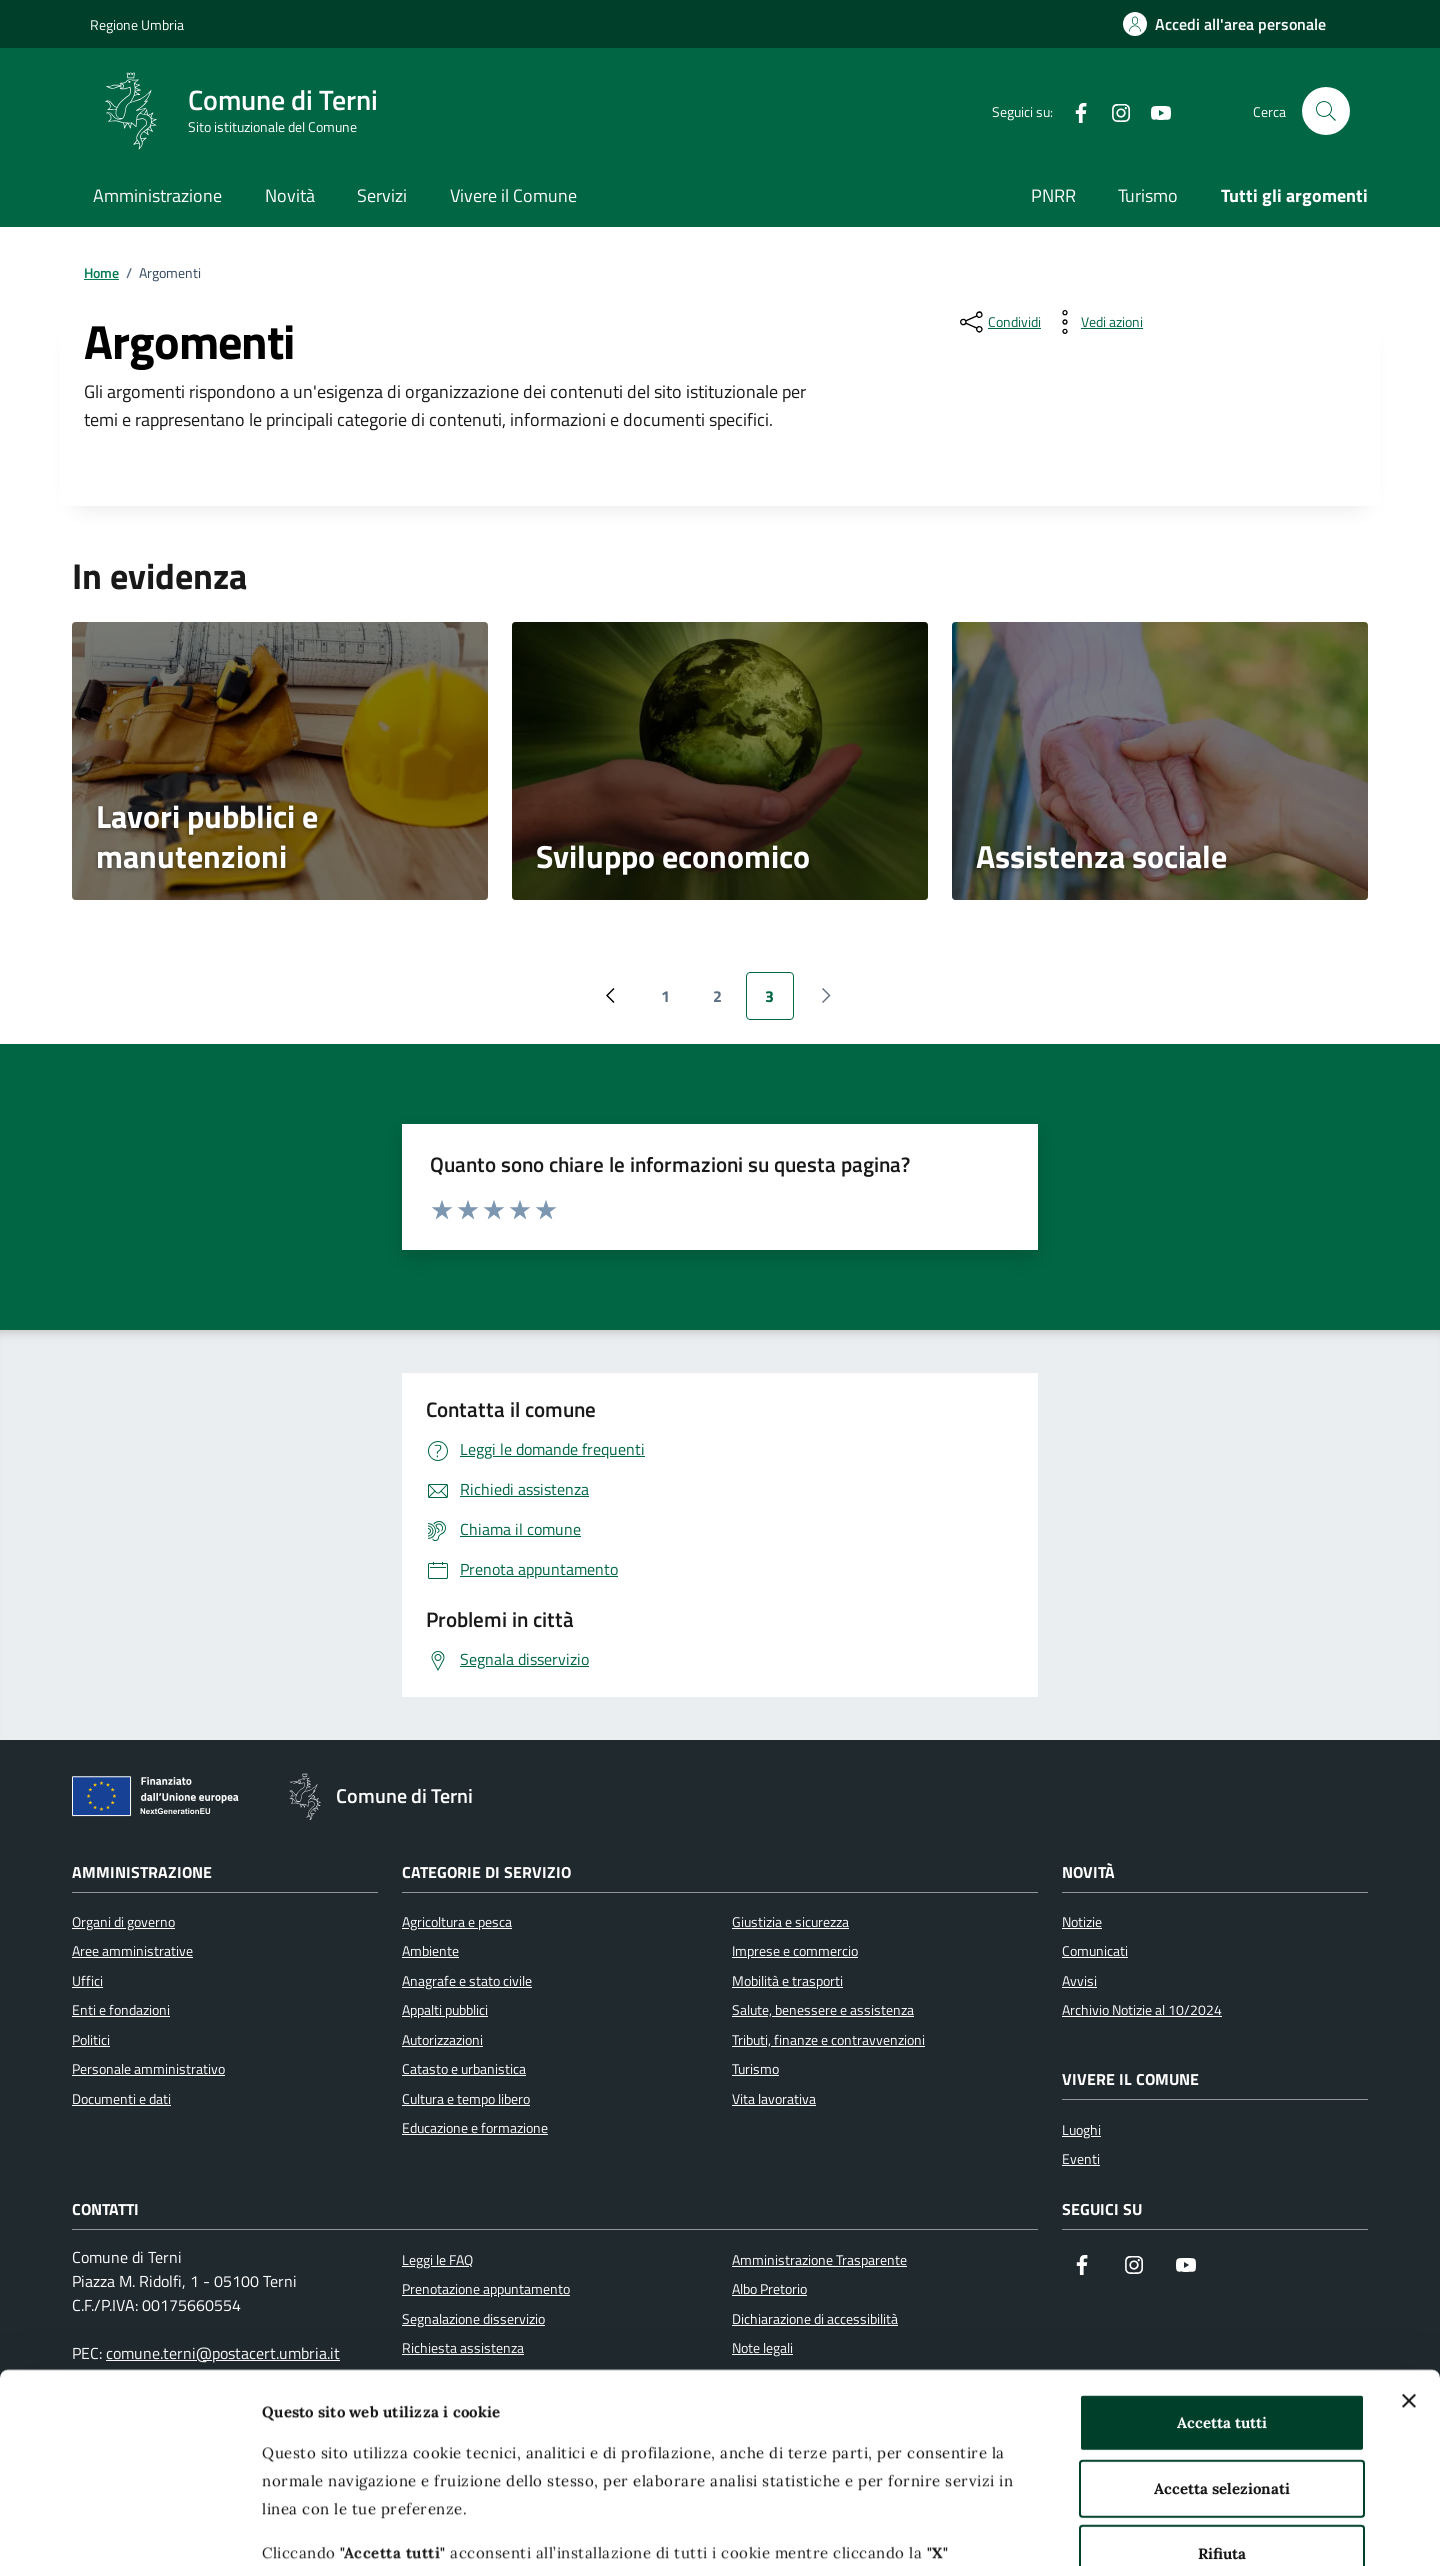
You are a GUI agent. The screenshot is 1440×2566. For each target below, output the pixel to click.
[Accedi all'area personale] (1224, 24)
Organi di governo (123, 1922)
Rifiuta (1222, 2391)
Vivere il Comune (513, 195)
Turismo (1148, 195)
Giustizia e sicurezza (790, 1922)
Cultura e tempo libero (466, 2099)
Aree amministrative (132, 1951)
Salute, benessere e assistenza (823, 2010)
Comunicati (1095, 1951)
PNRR (1053, 195)
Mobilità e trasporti (787, 1981)
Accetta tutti (1222, 2260)
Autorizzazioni (442, 2040)
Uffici (87, 1981)
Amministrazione (157, 195)
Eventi (1081, 2159)
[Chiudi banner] (1409, 2239)
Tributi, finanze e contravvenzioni (828, 2040)
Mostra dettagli (1063, 2526)
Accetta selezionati (1222, 2325)
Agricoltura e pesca (457, 1922)
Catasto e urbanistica (464, 2069)
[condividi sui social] (998, 322)
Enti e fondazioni (121, 2010)
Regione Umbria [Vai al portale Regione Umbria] (137, 24)
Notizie (1082, 1922)
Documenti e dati (121, 2099)
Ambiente (430, 1951)
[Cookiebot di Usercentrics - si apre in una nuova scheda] (129, 2527)
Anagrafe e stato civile (467, 1981)
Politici (91, 2040)
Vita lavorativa (774, 2099)
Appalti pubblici (445, 2010)
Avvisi (1079, 1981)
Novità (290, 195)
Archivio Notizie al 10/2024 (1142, 2010)
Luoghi (1081, 2130)
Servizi (382, 195)
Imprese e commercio (795, 1951)
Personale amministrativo (148, 2069)
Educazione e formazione (475, 2128)
